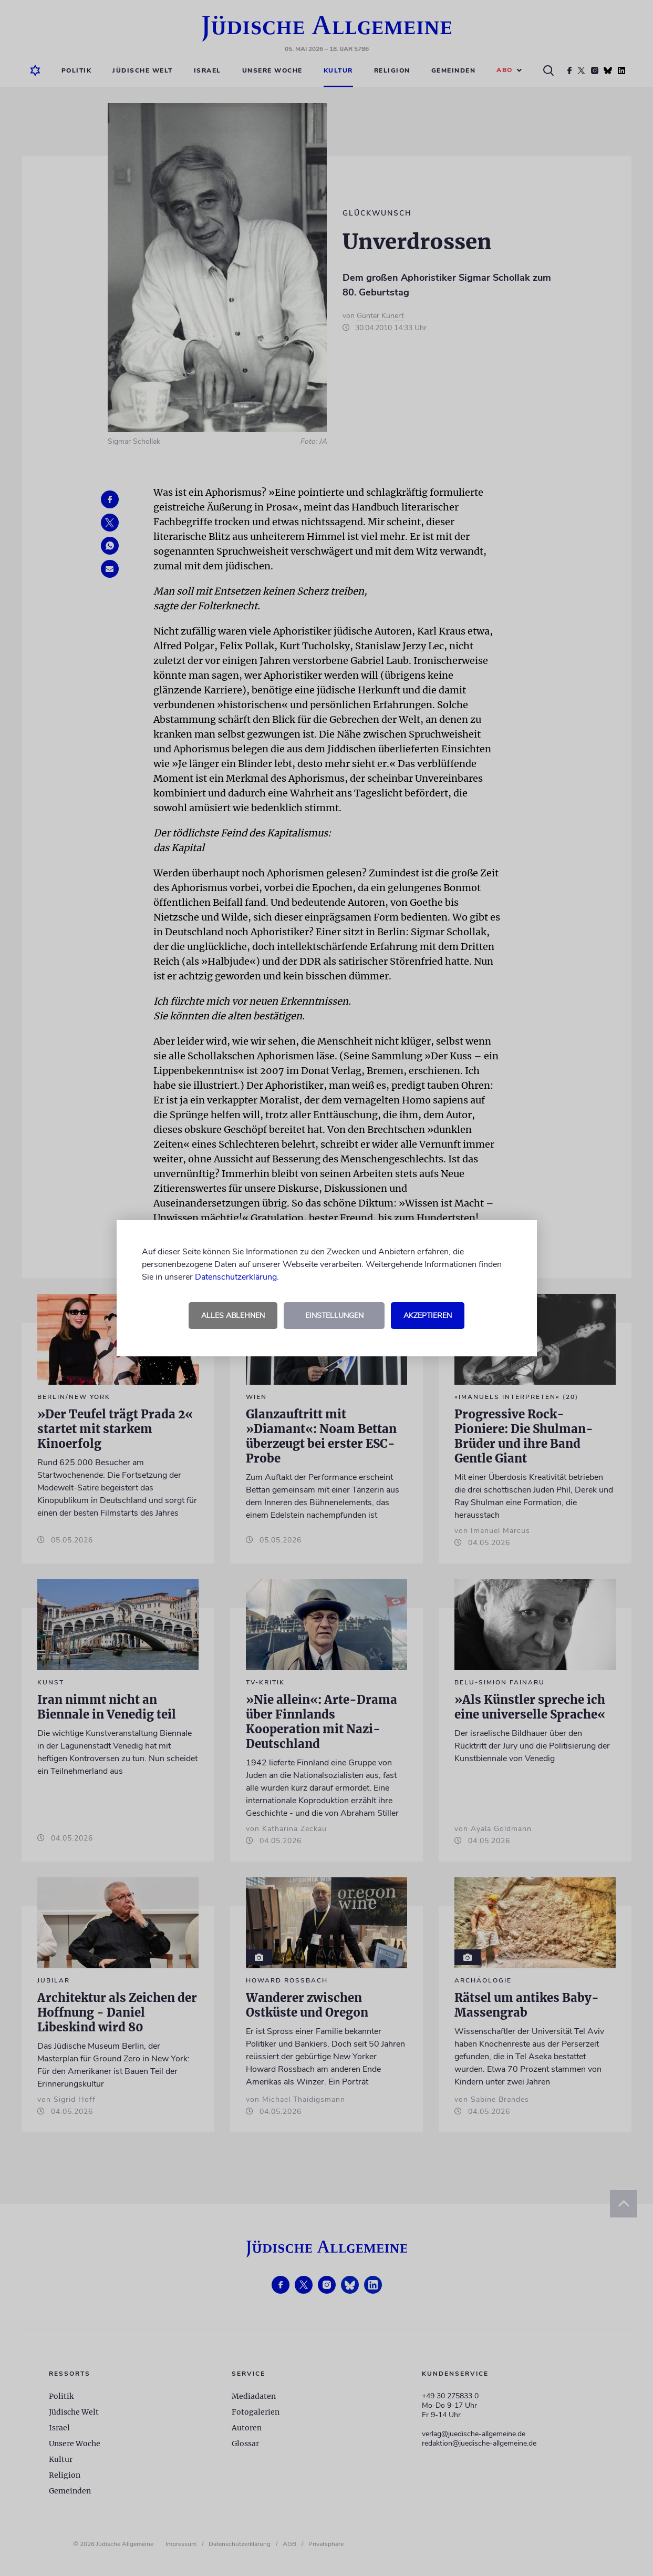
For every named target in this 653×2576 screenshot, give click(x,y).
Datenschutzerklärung (236, 1277)
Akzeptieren (427, 1316)
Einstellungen (334, 1316)
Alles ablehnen (233, 1316)
